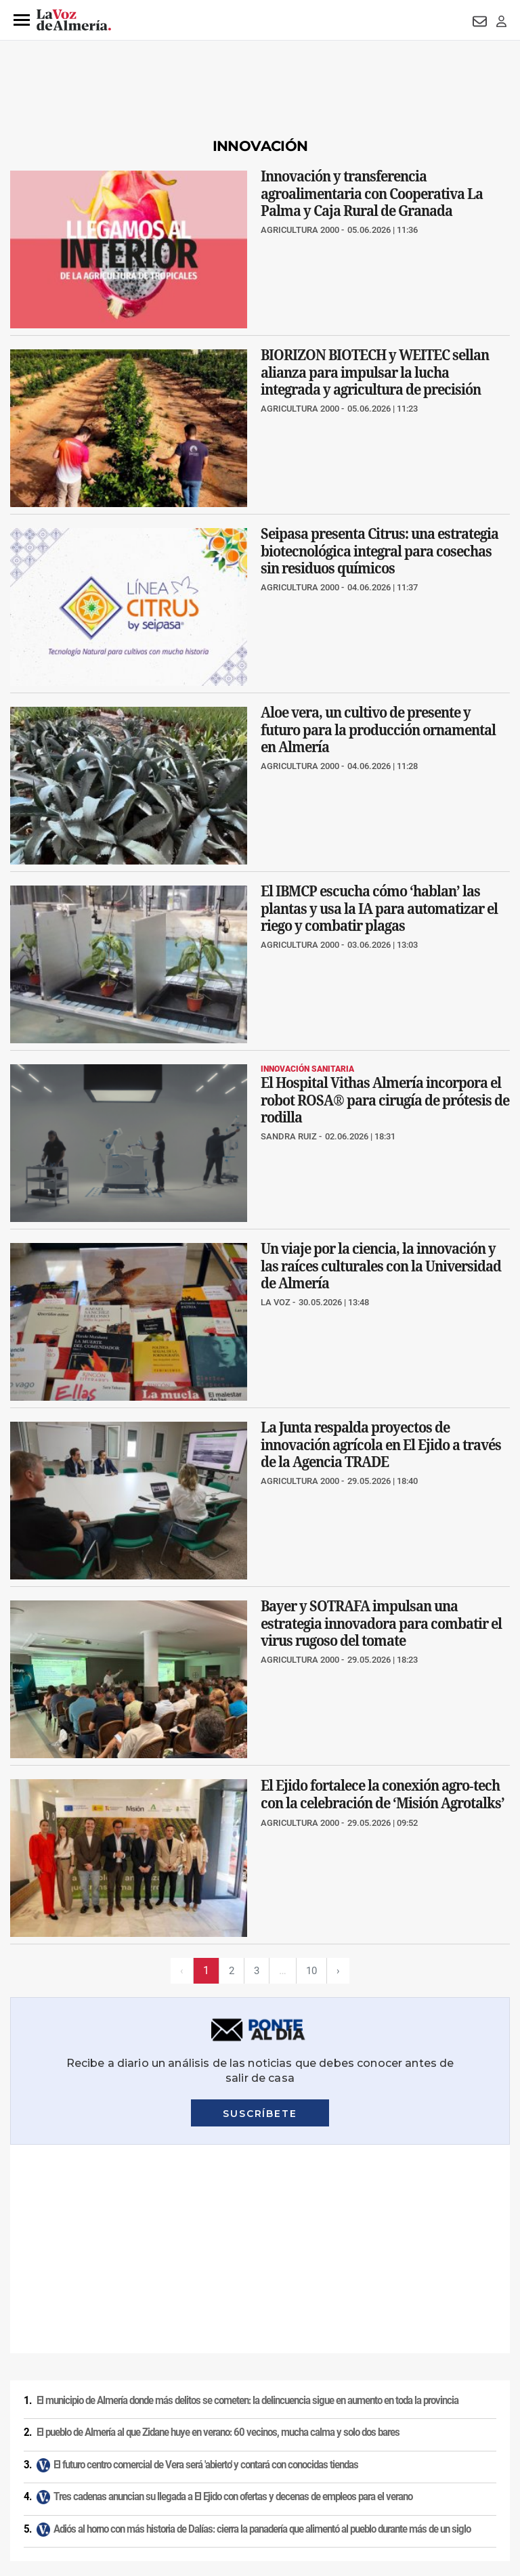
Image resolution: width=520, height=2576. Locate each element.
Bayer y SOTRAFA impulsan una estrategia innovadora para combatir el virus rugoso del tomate (381, 1623)
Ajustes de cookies (258, 2483)
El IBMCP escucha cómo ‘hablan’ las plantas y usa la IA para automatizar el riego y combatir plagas (379, 908)
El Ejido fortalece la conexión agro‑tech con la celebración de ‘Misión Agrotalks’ (382, 1794)
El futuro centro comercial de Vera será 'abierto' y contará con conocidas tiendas (205, 2256)
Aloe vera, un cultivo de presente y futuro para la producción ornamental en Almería (378, 729)
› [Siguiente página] (339, 1970)
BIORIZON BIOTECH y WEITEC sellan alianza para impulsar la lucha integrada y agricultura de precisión (375, 372)
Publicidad (26, 2483)
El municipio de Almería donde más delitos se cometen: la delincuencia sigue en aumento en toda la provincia (247, 2192)
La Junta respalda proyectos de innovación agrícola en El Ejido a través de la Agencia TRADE (381, 1444)
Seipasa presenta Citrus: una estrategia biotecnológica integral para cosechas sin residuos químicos (379, 551)
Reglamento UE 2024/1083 (108, 2483)
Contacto (488, 2460)
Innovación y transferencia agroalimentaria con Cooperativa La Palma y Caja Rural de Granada (372, 193)
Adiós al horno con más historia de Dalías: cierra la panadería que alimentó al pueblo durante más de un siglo (262, 2321)
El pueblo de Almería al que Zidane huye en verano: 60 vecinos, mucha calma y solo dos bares (218, 2224)
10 (312, 1970)
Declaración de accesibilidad (356, 2483)
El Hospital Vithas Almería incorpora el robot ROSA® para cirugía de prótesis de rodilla (385, 1100)
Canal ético (191, 2483)
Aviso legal (26, 2460)
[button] (22, 20)
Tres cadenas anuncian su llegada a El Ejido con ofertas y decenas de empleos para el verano (232, 2288)
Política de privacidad (98, 2460)
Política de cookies (184, 2460)
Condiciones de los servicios (283, 2460)
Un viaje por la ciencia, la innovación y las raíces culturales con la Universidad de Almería (381, 1266)
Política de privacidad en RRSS (403, 2460)
